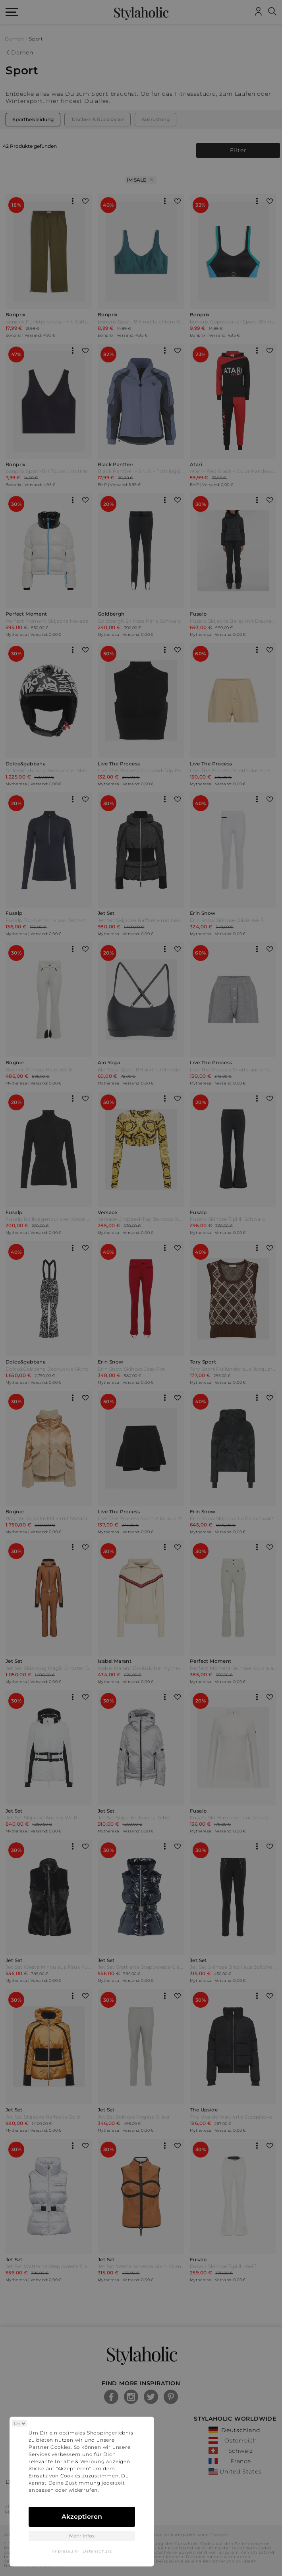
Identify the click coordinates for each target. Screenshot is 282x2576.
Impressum (65, 2551)
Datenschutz (97, 2551)
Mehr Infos (82, 2536)
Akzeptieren (82, 2516)
